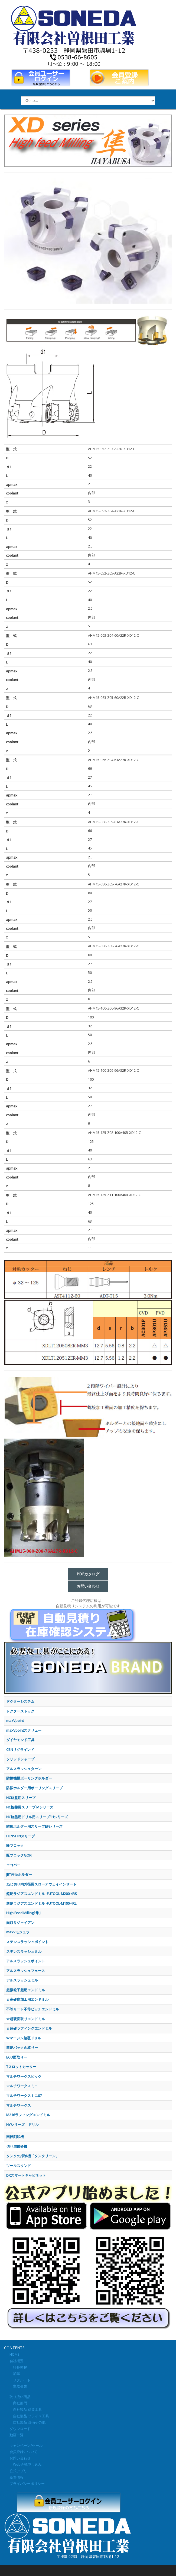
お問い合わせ (20, 2458)
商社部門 (18, 2403)
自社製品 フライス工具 (29, 2416)
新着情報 (16, 2477)
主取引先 (18, 2386)
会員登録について (23, 2451)
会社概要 (16, 2360)
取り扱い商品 (20, 2396)
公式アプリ (18, 2470)
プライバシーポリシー (27, 2483)
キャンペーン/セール (26, 2445)
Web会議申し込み (25, 2464)
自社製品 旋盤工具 (25, 2409)
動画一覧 (16, 2434)
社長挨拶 (18, 2367)
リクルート (20, 2380)
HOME (14, 2354)
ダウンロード (20, 2428)
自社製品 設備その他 (27, 2422)
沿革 (14, 2373)
